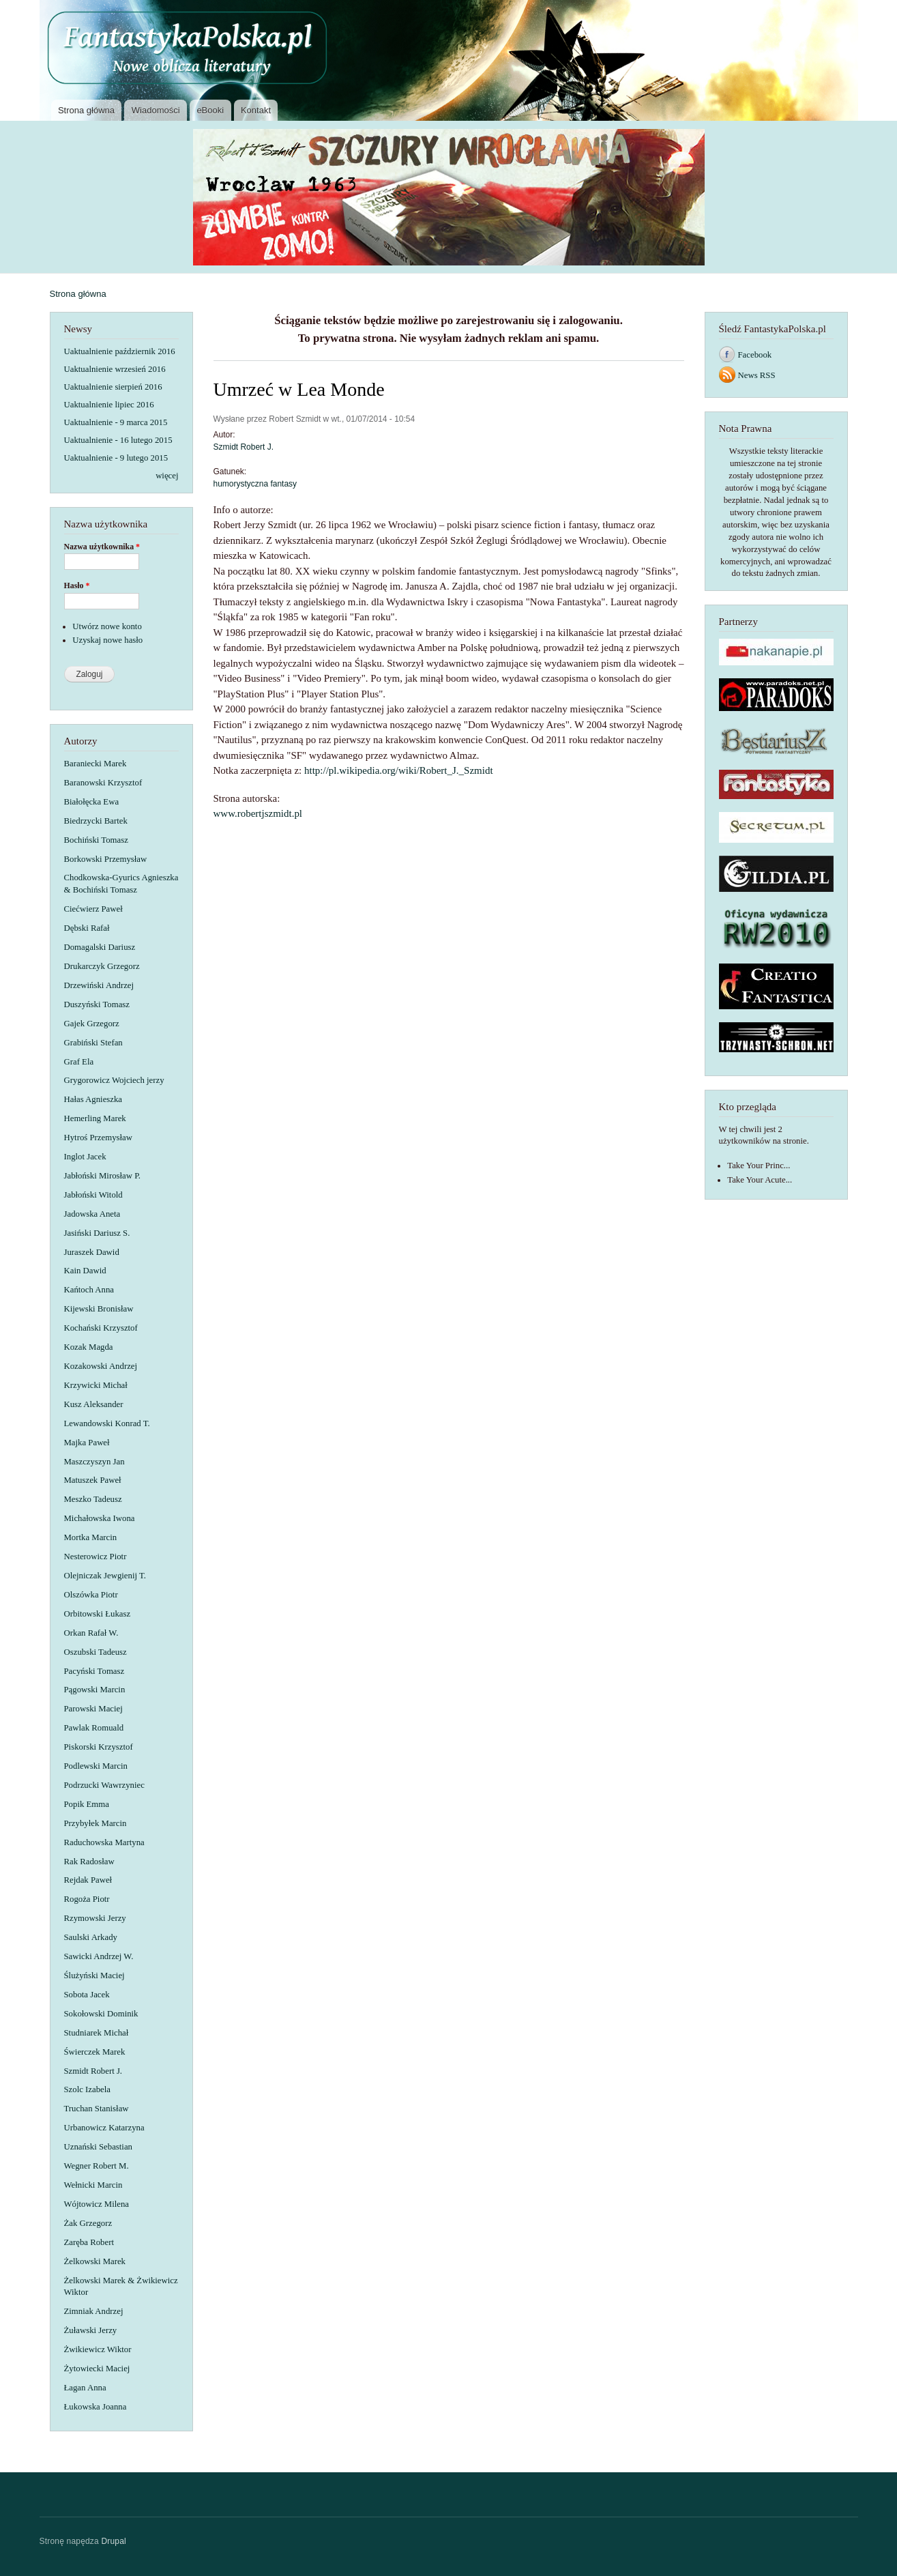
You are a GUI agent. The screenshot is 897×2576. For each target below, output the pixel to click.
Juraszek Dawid (91, 1252)
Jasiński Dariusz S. (97, 1233)
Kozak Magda (88, 1347)
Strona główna (86, 110)
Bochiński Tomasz (96, 840)
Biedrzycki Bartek (96, 821)
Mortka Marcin (90, 1537)
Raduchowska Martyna (104, 1842)
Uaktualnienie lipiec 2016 (109, 404)
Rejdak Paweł (88, 1880)
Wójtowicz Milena (96, 2204)
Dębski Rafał (87, 928)
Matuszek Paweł (92, 1480)
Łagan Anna (85, 2387)
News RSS (757, 375)
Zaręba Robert (89, 2242)
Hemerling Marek (95, 1118)
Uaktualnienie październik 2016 (119, 351)
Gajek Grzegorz (91, 1023)
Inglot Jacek (85, 1156)
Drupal (113, 2541)
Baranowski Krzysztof (103, 782)
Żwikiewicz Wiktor (98, 2349)
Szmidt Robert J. (93, 2071)
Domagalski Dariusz (100, 947)
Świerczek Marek (95, 2052)
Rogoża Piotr (87, 1899)
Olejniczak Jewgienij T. (105, 1575)
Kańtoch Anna (89, 1289)
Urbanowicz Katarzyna (104, 2127)
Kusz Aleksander (93, 1404)
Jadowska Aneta (92, 1214)
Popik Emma (86, 1804)
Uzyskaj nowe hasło (107, 640)
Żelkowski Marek (95, 2261)
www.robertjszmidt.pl (258, 813)
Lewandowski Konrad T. (107, 1423)
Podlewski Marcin (96, 1766)
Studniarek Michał (96, 2033)
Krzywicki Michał (96, 1385)
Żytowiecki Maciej (97, 2368)
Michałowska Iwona (99, 1518)
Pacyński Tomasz (94, 1671)
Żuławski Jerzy (90, 2330)
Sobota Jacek (87, 1994)
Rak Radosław (89, 1861)
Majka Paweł (87, 1442)
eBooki (210, 110)
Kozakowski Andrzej (101, 1366)
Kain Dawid (85, 1270)
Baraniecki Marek (95, 763)
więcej (167, 475)
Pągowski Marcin (95, 1689)
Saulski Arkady (90, 1937)
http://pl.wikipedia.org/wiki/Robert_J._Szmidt (398, 770)
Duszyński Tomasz (97, 1004)
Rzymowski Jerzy (95, 1918)
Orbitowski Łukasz (97, 1614)
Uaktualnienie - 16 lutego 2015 (118, 440)
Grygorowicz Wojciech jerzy (114, 1080)
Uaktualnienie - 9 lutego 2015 (116, 458)
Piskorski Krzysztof (98, 1747)
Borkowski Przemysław (105, 859)
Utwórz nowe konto (107, 626)
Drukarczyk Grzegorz (102, 966)
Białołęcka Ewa (91, 802)
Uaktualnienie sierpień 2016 (113, 387)
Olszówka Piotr (91, 1595)
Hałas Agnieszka (93, 1099)
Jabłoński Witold (93, 1195)
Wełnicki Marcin (93, 2185)
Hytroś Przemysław (98, 1137)
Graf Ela (79, 1062)
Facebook (755, 355)
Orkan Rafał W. (91, 1633)
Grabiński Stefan (93, 1042)
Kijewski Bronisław (99, 1309)
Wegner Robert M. (96, 2166)
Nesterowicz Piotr (95, 1556)
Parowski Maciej (93, 1708)
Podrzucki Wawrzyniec (104, 1785)
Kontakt (256, 110)
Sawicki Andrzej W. (99, 1956)
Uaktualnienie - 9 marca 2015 (116, 422)
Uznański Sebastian (98, 2147)
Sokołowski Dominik (101, 2013)
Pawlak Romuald (94, 1728)
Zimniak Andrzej (93, 2311)
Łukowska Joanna (95, 2407)
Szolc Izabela (87, 2089)
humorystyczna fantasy (255, 484)
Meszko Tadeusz (93, 1499)
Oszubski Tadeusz (95, 1652)
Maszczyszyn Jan (94, 1461)
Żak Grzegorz (88, 2223)
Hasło (77, 585)
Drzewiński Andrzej (99, 985)
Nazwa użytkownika (102, 546)
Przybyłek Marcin (95, 1823)
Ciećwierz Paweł (93, 909)
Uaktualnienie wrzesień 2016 (115, 369)
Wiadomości (156, 110)
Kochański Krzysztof (101, 1328)
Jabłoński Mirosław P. (102, 1176)
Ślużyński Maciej (94, 1975)
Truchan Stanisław (96, 2108)
